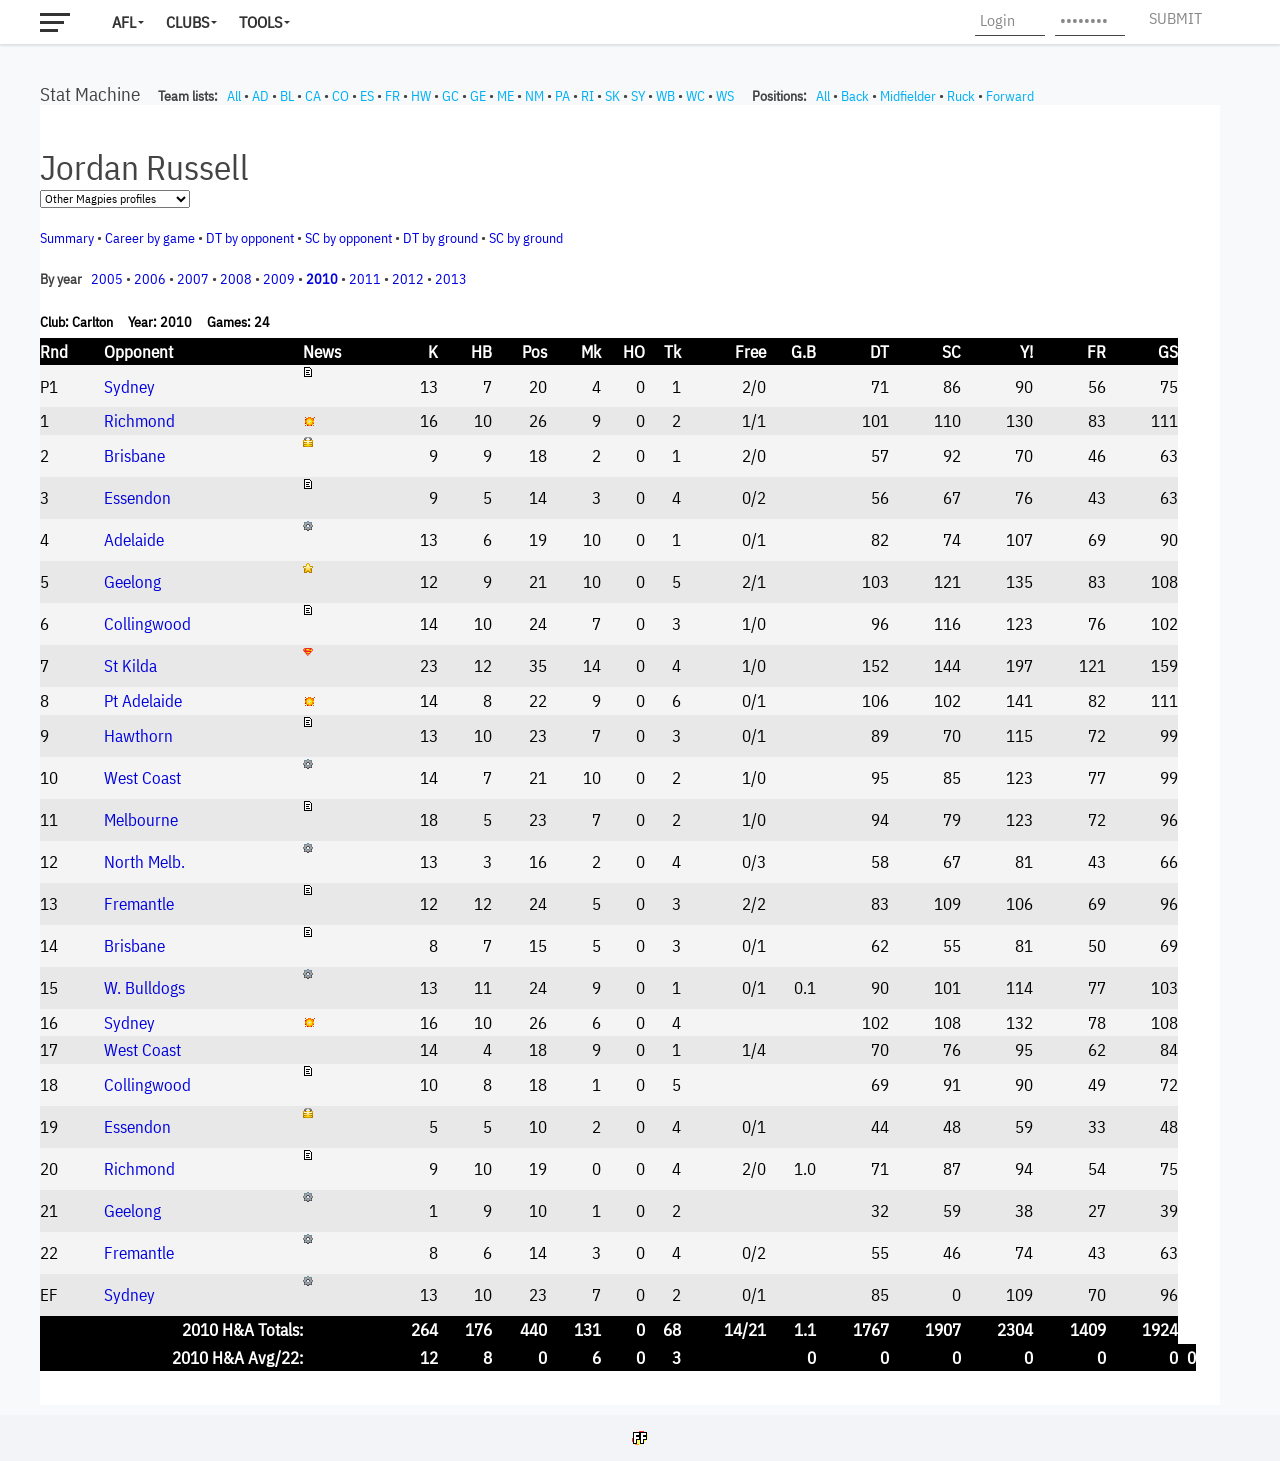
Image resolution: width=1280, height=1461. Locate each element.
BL (287, 96)
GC (450, 96)
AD (260, 96)
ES (367, 96)
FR (392, 96)
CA (313, 96)
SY (638, 96)
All (234, 96)
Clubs (187, 22)
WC (695, 96)
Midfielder (908, 96)
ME (505, 96)
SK (612, 96)
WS (725, 96)
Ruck (961, 96)
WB (665, 96)
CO (340, 96)
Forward (1010, 96)
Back (855, 96)
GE (478, 96)
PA (562, 96)
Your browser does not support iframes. (630, 755)
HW (421, 96)
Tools (260, 22)
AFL (124, 22)
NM (534, 96)
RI (587, 96)
